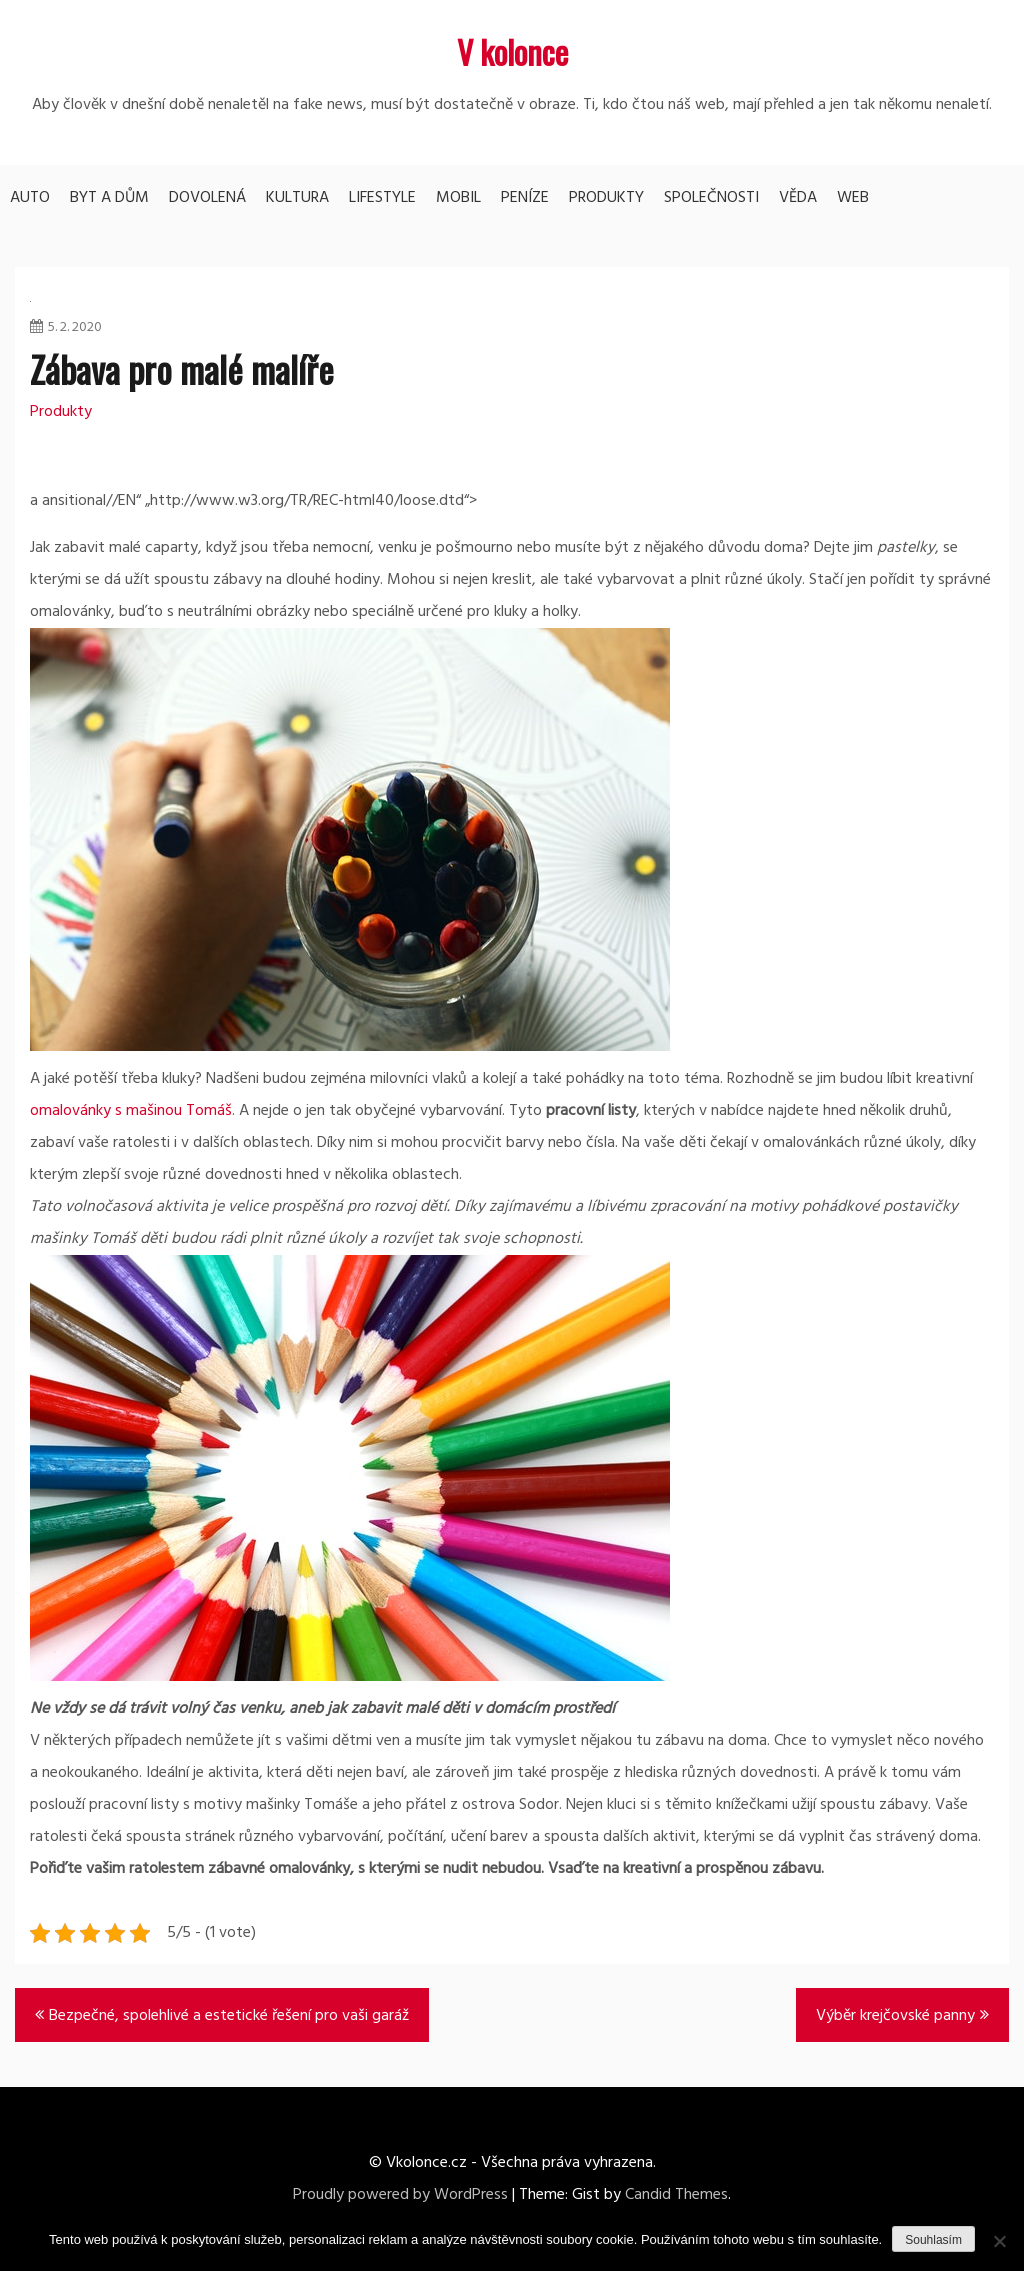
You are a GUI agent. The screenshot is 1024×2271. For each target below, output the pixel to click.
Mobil (458, 198)
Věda (798, 198)
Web (853, 198)
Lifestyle (382, 198)
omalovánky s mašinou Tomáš (131, 1111)
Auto (30, 198)
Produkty (606, 198)
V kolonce (512, 51)
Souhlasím (933, 2240)
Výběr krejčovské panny (895, 2016)
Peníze (525, 198)
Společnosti (711, 198)
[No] (999, 2241)
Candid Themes (676, 2195)
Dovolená (207, 198)
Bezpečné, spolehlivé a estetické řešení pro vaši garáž (229, 2016)
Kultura (297, 198)
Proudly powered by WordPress (400, 2195)
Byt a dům (109, 198)
